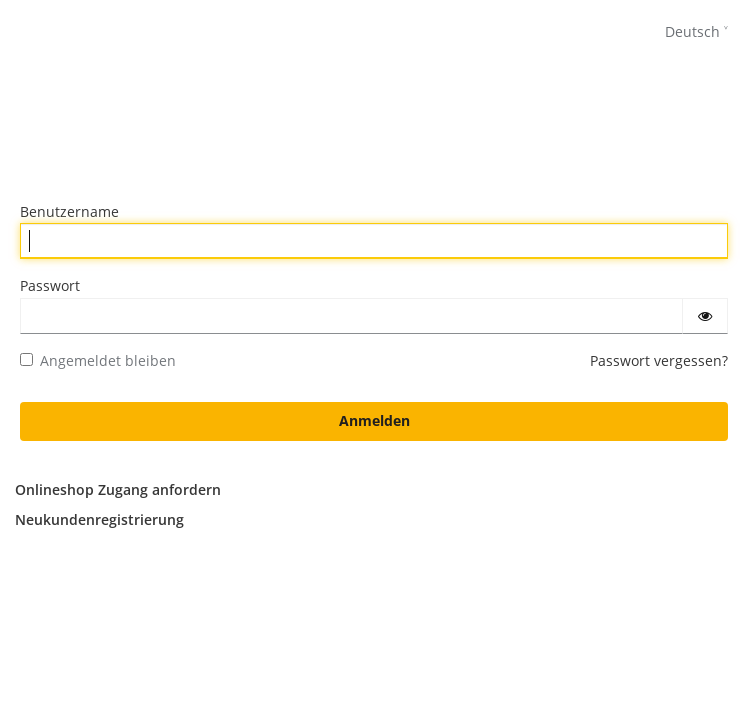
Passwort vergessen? (659, 360)
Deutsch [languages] (692, 31)
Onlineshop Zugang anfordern (118, 489)
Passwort (50, 285)
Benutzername (69, 211)
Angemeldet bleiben (98, 360)
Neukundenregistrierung (99, 519)
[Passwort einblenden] (705, 316)
